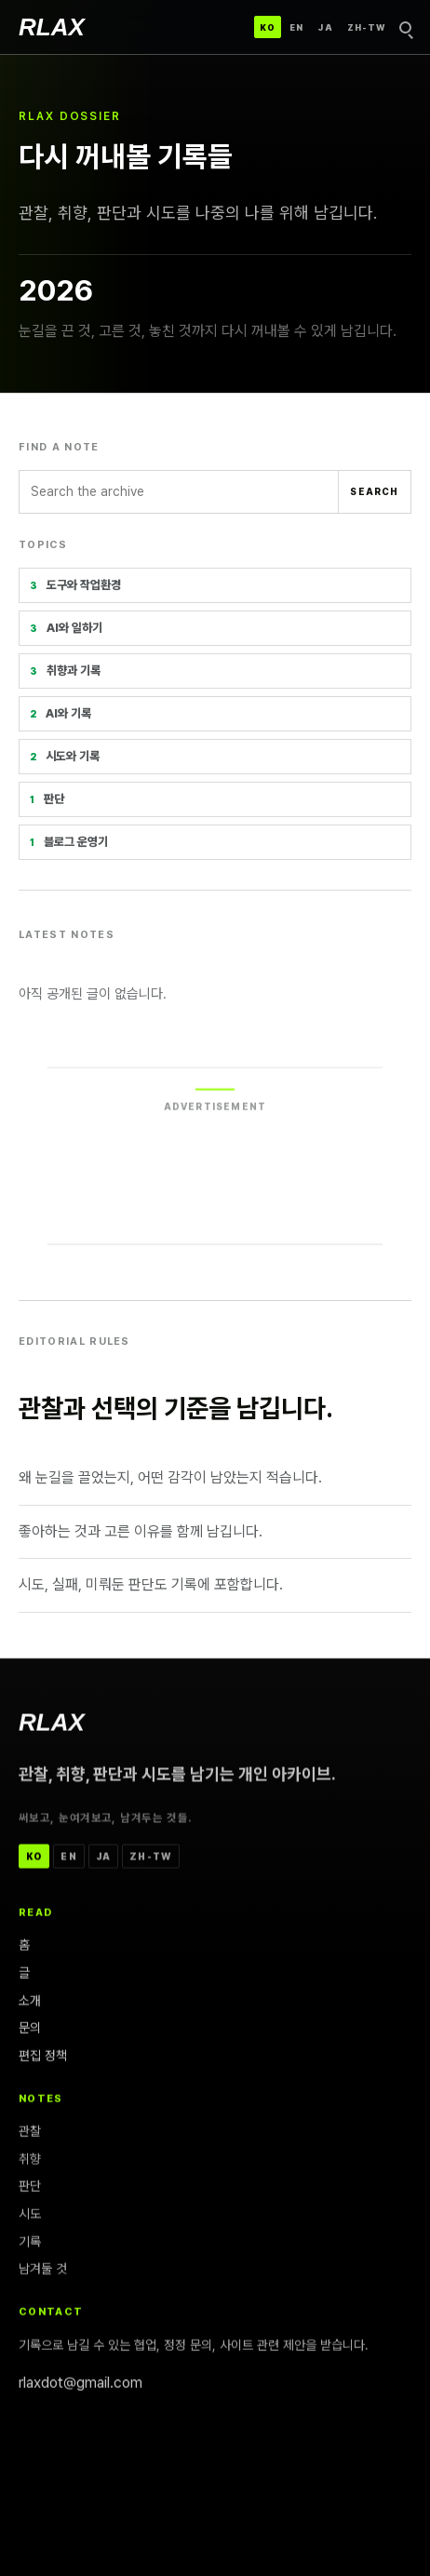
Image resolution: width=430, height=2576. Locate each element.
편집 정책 (43, 2058)
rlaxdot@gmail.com (80, 2386)
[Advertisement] (215, 1168)
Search (374, 491)
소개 (30, 2003)
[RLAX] (52, 27)
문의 (30, 2030)
